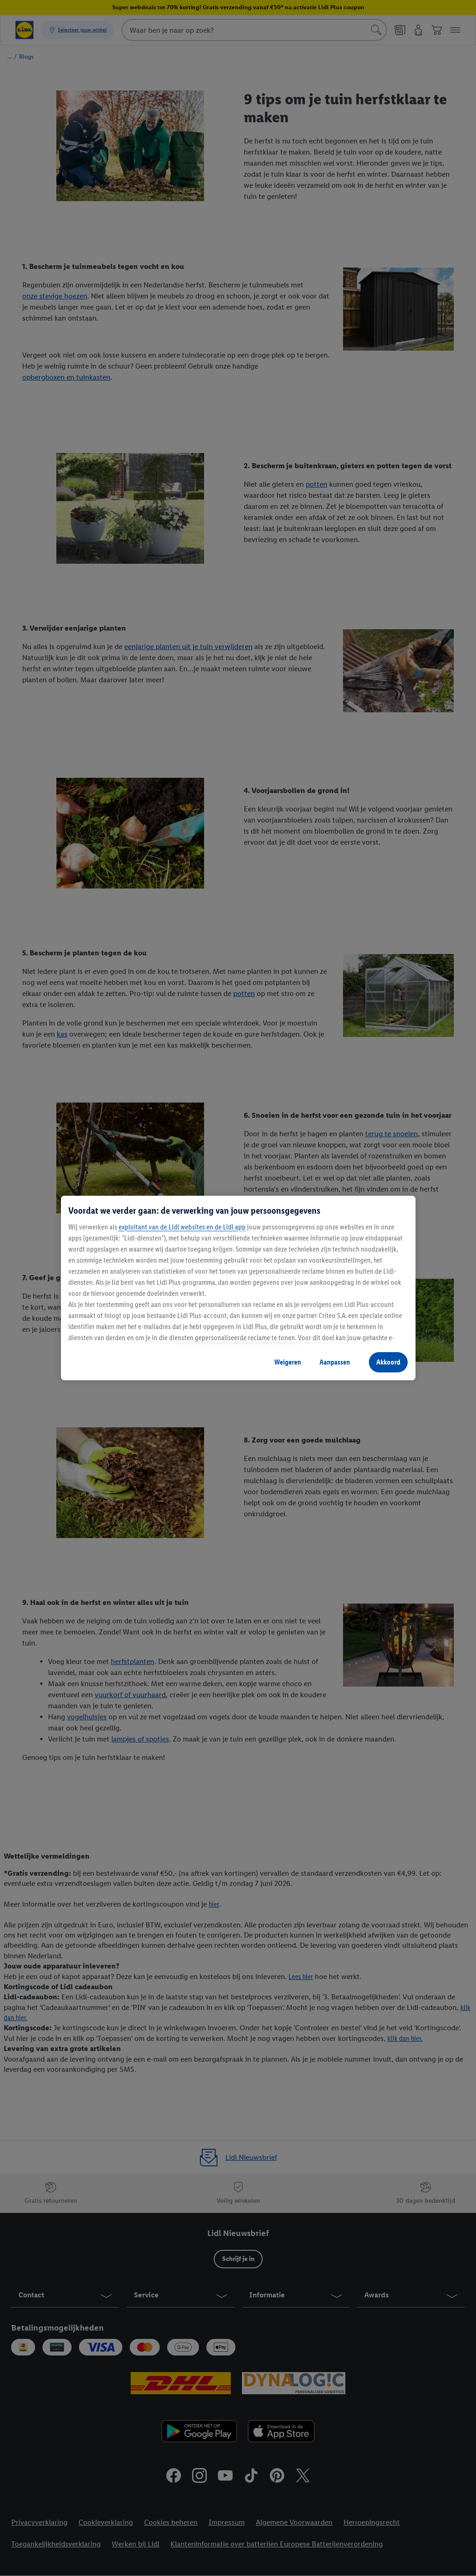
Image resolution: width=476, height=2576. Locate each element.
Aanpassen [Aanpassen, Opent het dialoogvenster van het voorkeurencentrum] (334, 1362)
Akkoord (388, 1362)
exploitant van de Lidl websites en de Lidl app (182, 1226)
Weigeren (287, 1362)
